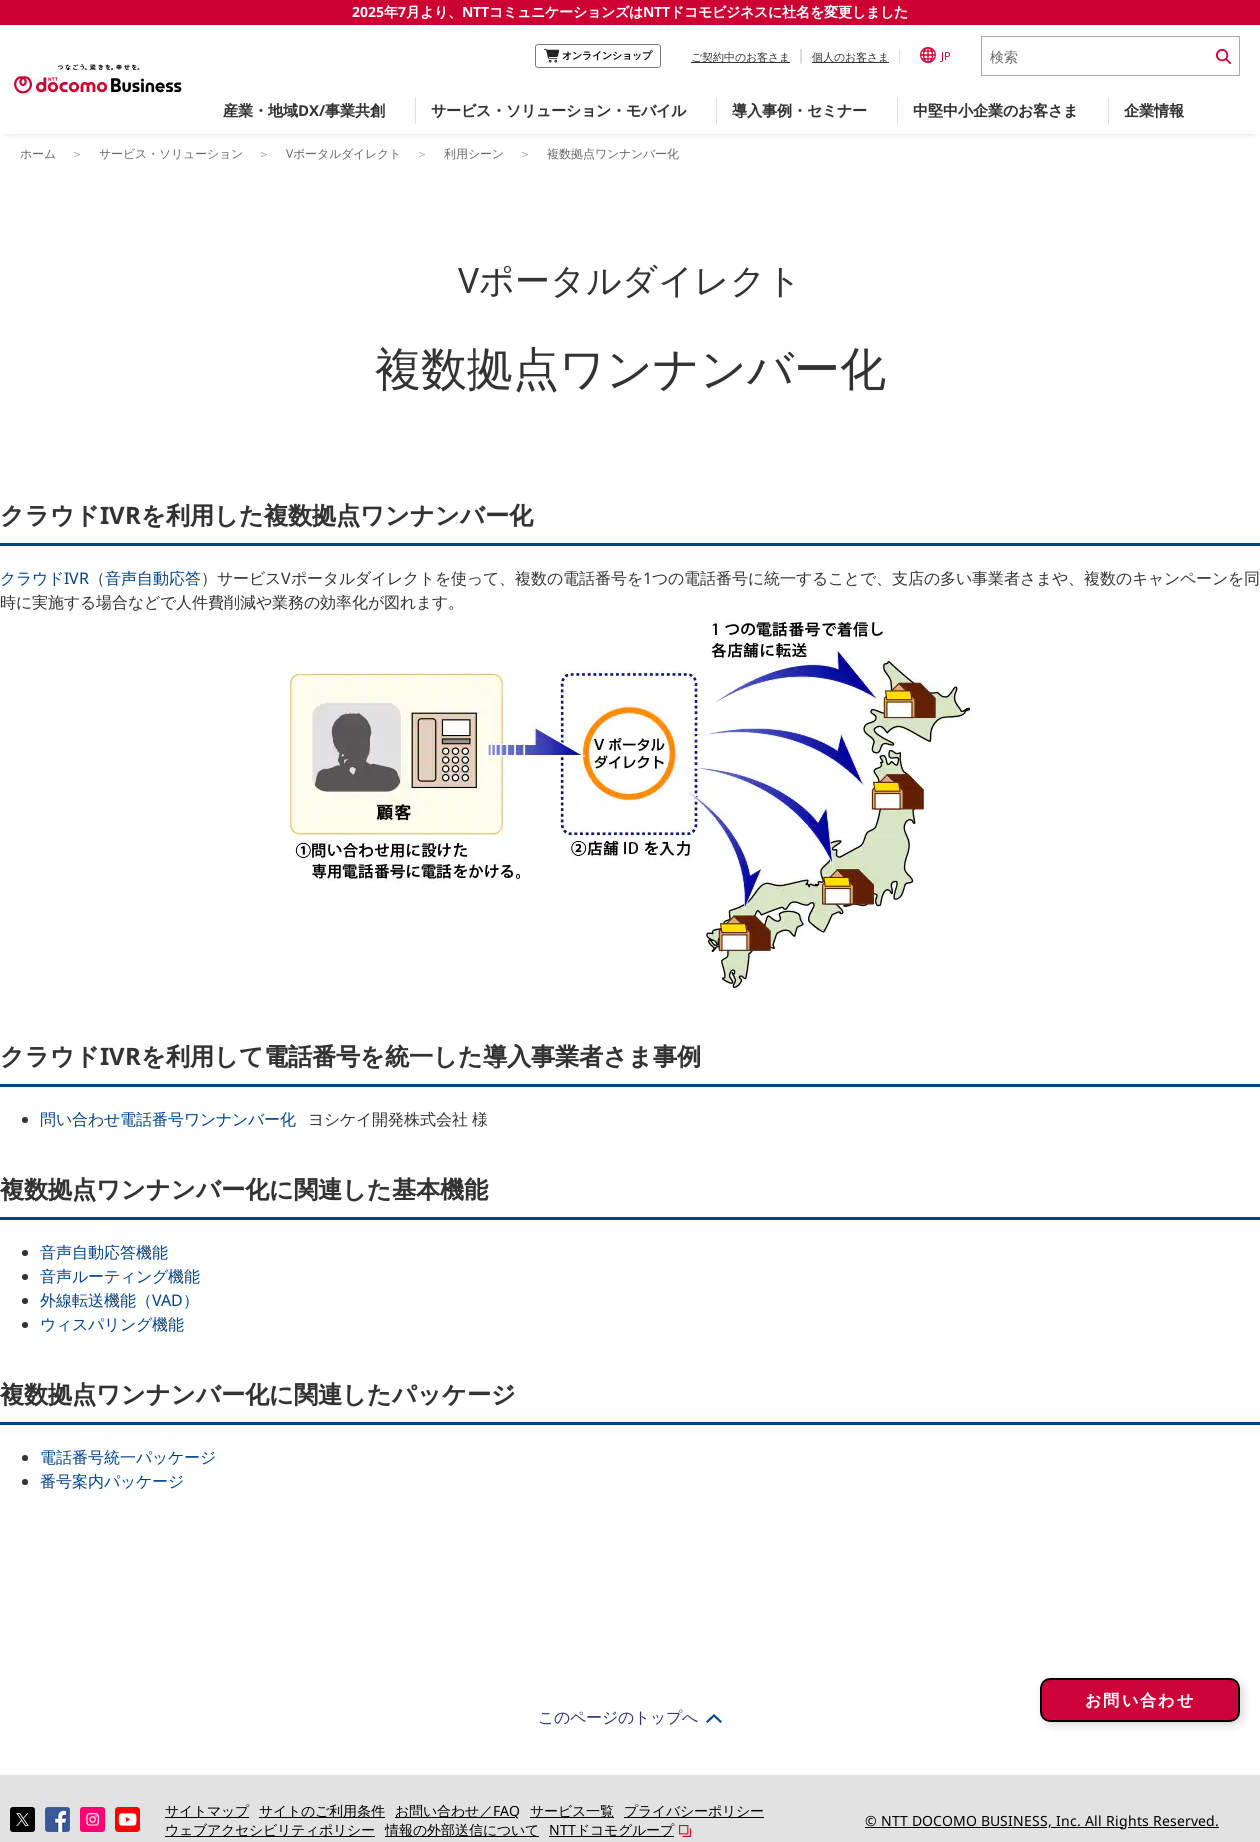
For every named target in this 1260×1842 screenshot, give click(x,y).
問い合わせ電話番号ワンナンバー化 (168, 1119)
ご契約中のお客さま (740, 56)
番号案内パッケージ (112, 1481)
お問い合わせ (1140, 1714)
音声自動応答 (153, 578)
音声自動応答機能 (104, 1252)
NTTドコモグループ (611, 1829)
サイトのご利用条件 (322, 1810)
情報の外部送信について (462, 1829)
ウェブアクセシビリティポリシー (270, 1829)
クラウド (32, 578)
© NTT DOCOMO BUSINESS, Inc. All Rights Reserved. (1042, 1820)
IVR (76, 578)
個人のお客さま (850, 56)
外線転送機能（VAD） (119, 1300)
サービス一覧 (572, 1810)
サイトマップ (207, 1810)
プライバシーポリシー (694, 1810)
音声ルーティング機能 (120, 1276)
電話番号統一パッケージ (128, 1457)
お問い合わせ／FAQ (457, 1810)
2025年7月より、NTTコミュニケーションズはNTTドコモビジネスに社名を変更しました (630, 11)
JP (935, 55)
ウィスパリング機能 (112, 1324)
